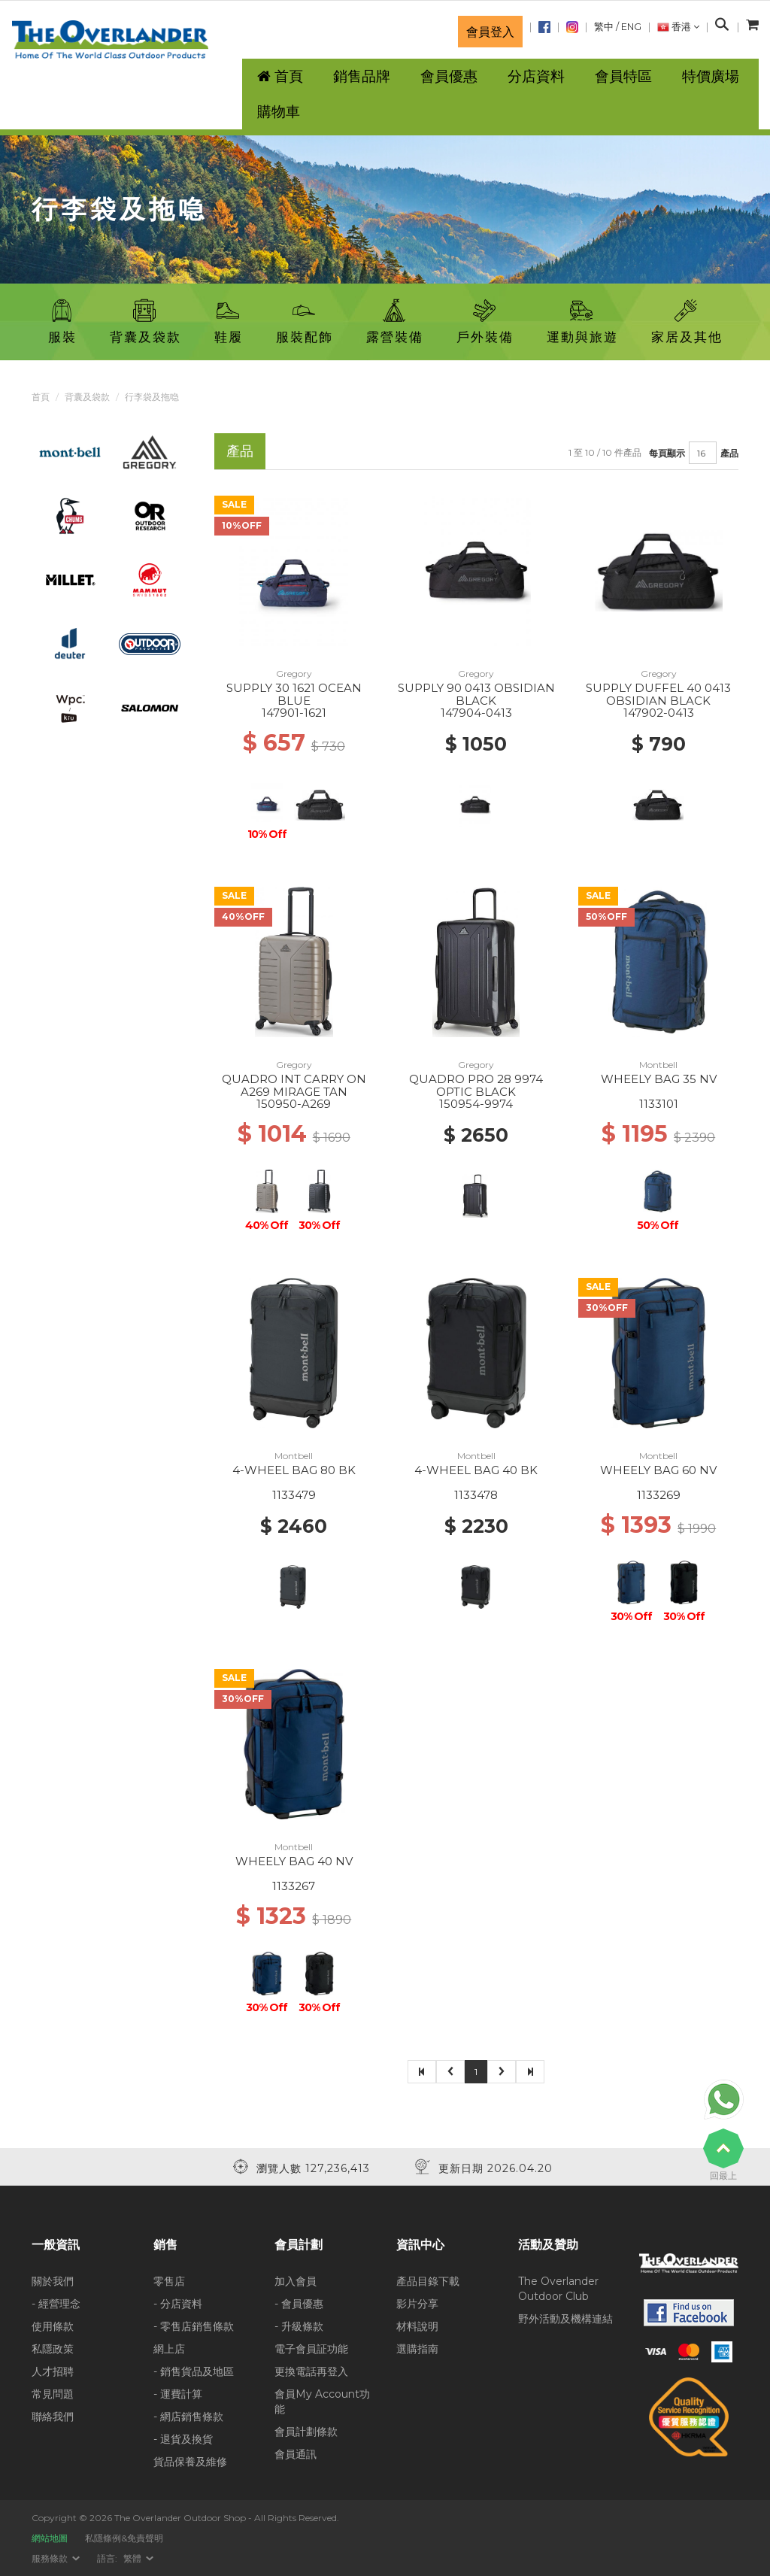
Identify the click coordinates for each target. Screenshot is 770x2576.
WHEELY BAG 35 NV (659, 1079)
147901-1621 (294, 712)
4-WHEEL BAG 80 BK (294, 1470)
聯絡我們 (53, 2416)
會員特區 (623, 76)
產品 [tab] (239, 451)
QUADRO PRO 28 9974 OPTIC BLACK (476, 1085)
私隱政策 (53, 2349)
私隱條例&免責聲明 (124, 2538)
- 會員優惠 (298, 2304)
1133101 (658, 1104)
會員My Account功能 (322, 2401)
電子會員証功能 (311, 2349)
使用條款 (53, 2326)
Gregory (294, 673)
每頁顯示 (667, 453)
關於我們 (53, 2281)
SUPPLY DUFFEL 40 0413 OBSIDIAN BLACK (658, 694)
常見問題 (53, 2394)
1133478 (476, 1495)
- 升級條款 (298, 2326)
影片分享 (417, 2304)
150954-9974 (476, 1104)
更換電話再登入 (311, 2371)
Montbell (658, 1064)
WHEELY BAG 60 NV (658, 1470)
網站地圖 (50, 2538)
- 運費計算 (177, 2394)
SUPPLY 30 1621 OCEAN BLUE (294, 694)
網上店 (169, 2349)
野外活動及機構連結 (565, 2319)
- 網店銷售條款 (188, 2416)
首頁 (41, 396)
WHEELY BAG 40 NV (294, 1861)
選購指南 (417, 2349)
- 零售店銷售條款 (193, 2326)
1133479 (294, 1495)
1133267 (293, 1886)
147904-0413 (476, 712)
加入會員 (295, 2281)
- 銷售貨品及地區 (193, 2371)
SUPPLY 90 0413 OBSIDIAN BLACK (476, 694)
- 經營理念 (56, 2304)
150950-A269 (293, 1104)
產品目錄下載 (427, 2281)
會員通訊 (295, 2454)
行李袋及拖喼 (152, 396)
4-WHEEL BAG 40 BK (476, 1470)
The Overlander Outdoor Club (558, 2288)
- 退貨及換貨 (183, 2439)
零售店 (169, 2281)
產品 (729, 453)
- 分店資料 (177, 2304)
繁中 (604, 26)
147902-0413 (658, 712)
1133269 (659, 1495)
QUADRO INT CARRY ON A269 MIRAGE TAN (294, 1085)
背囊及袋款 (87, 396)
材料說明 (417, 2326)
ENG (631, 26)
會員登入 (490, 31)
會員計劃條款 (306, 2431)
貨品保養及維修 (190, 2461)
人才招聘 (53, 2371)
